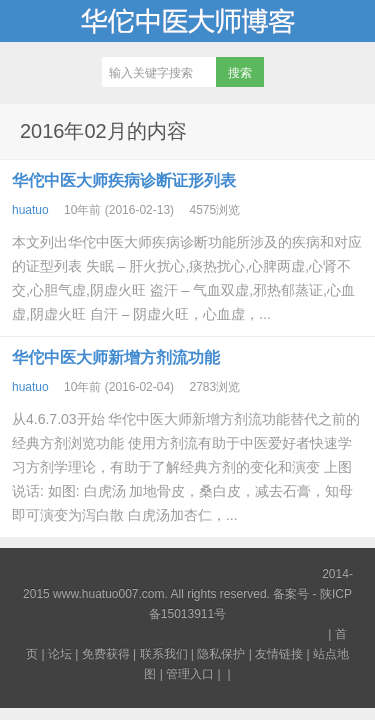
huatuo (30, 210)
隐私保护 (221, 654)
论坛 (60, 654)
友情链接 (279, 654)
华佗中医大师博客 (187, 21)
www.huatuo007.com (108, 594)
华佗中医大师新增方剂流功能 (116, 357)
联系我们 (164, 654)
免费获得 (106, 654)
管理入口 (190, 674)
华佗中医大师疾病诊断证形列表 (124, 180)
